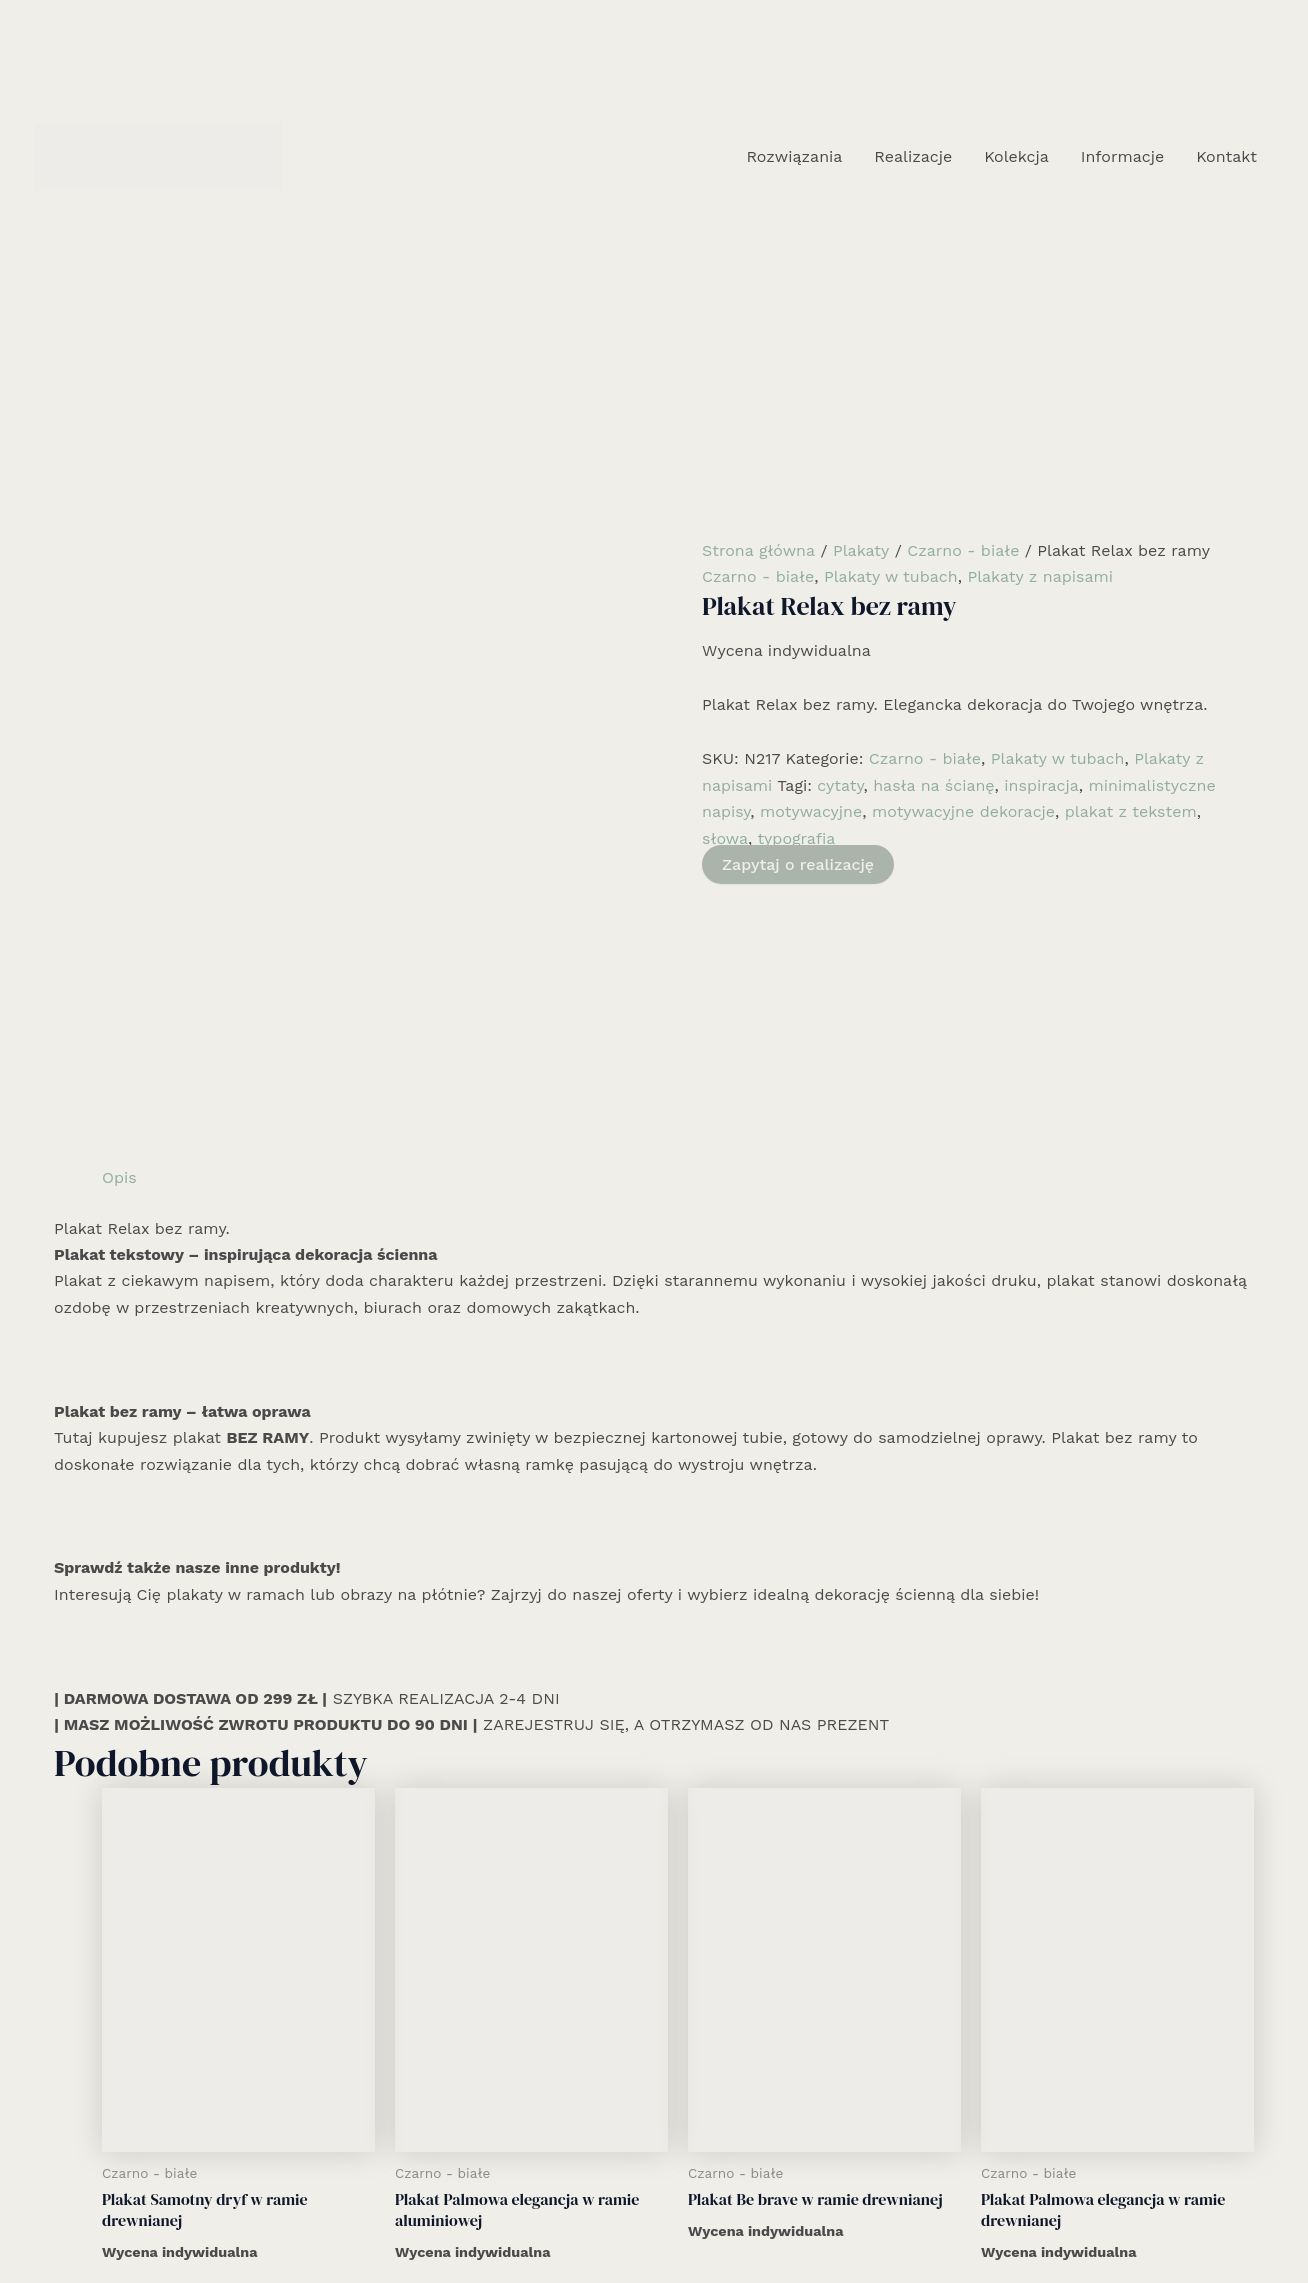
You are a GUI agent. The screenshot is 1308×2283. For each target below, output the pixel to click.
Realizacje (913, 156)
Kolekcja (1016, 156)
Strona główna (758, 550)
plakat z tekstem (1131, 811)
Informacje (1122, 156)
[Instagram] (654, 2220)
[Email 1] (684, 2220)
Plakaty (861, 550)
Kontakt (1226, 156)
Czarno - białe (963, 550)
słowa (725, 838)
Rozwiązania (794, 156)
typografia (796, 838)
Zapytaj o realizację (798, 864)
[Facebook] (624, 2220)
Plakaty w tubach (891, 576)
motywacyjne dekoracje (963, 811)
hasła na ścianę (933, 785)
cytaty (840, 785)
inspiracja (1041, 785)
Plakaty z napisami (1040, 576)
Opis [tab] (119, 890)
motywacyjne (811, 811)
